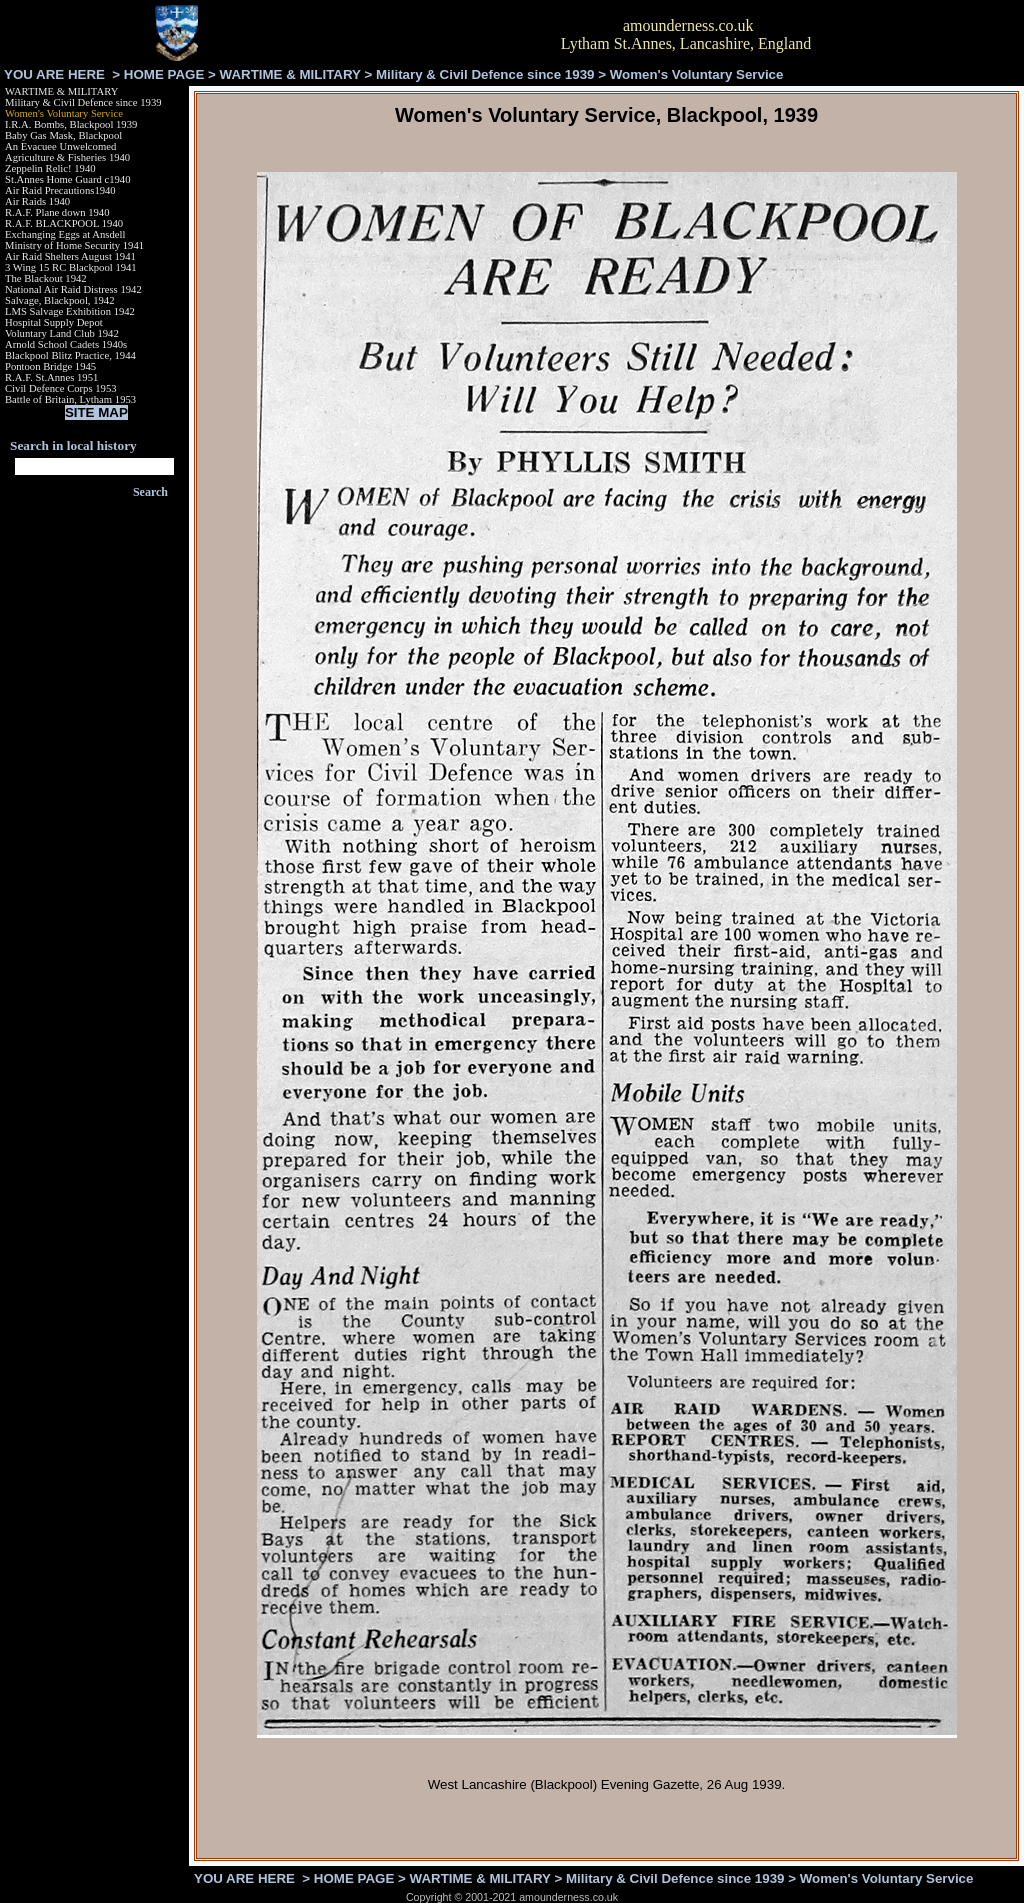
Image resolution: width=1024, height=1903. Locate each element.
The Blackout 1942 (46, 278)
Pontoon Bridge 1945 (50, 366)
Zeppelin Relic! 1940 (50, 168)
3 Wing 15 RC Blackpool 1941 (71, 267)
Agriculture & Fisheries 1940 (67, 157)
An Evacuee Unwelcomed (60, 146)
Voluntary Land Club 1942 (62, 333)
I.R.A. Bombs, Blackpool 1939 (71, 124)
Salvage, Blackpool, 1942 (60, 300)
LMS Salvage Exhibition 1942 (70, 311)
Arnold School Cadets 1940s (66, 344)
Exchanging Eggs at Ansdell (65, 234)
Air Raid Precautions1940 (60, 190)
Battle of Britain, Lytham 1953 (70, 399)
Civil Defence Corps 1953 (61, 388)
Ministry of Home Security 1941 (74, 245)
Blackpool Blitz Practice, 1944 (70, 355)
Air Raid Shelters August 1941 (70, 256)
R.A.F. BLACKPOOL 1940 (64, 223)
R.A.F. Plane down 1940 (57, 212)
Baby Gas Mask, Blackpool (63, 135)
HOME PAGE (164, 74)
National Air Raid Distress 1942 (73, 289)
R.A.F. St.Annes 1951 (51, 377)
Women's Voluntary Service (64, 113)
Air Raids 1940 (37, 201)
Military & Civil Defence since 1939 (485, 74)
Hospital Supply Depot (54, 322)
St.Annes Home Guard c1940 (68, 179)
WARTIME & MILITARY (290, 74)
